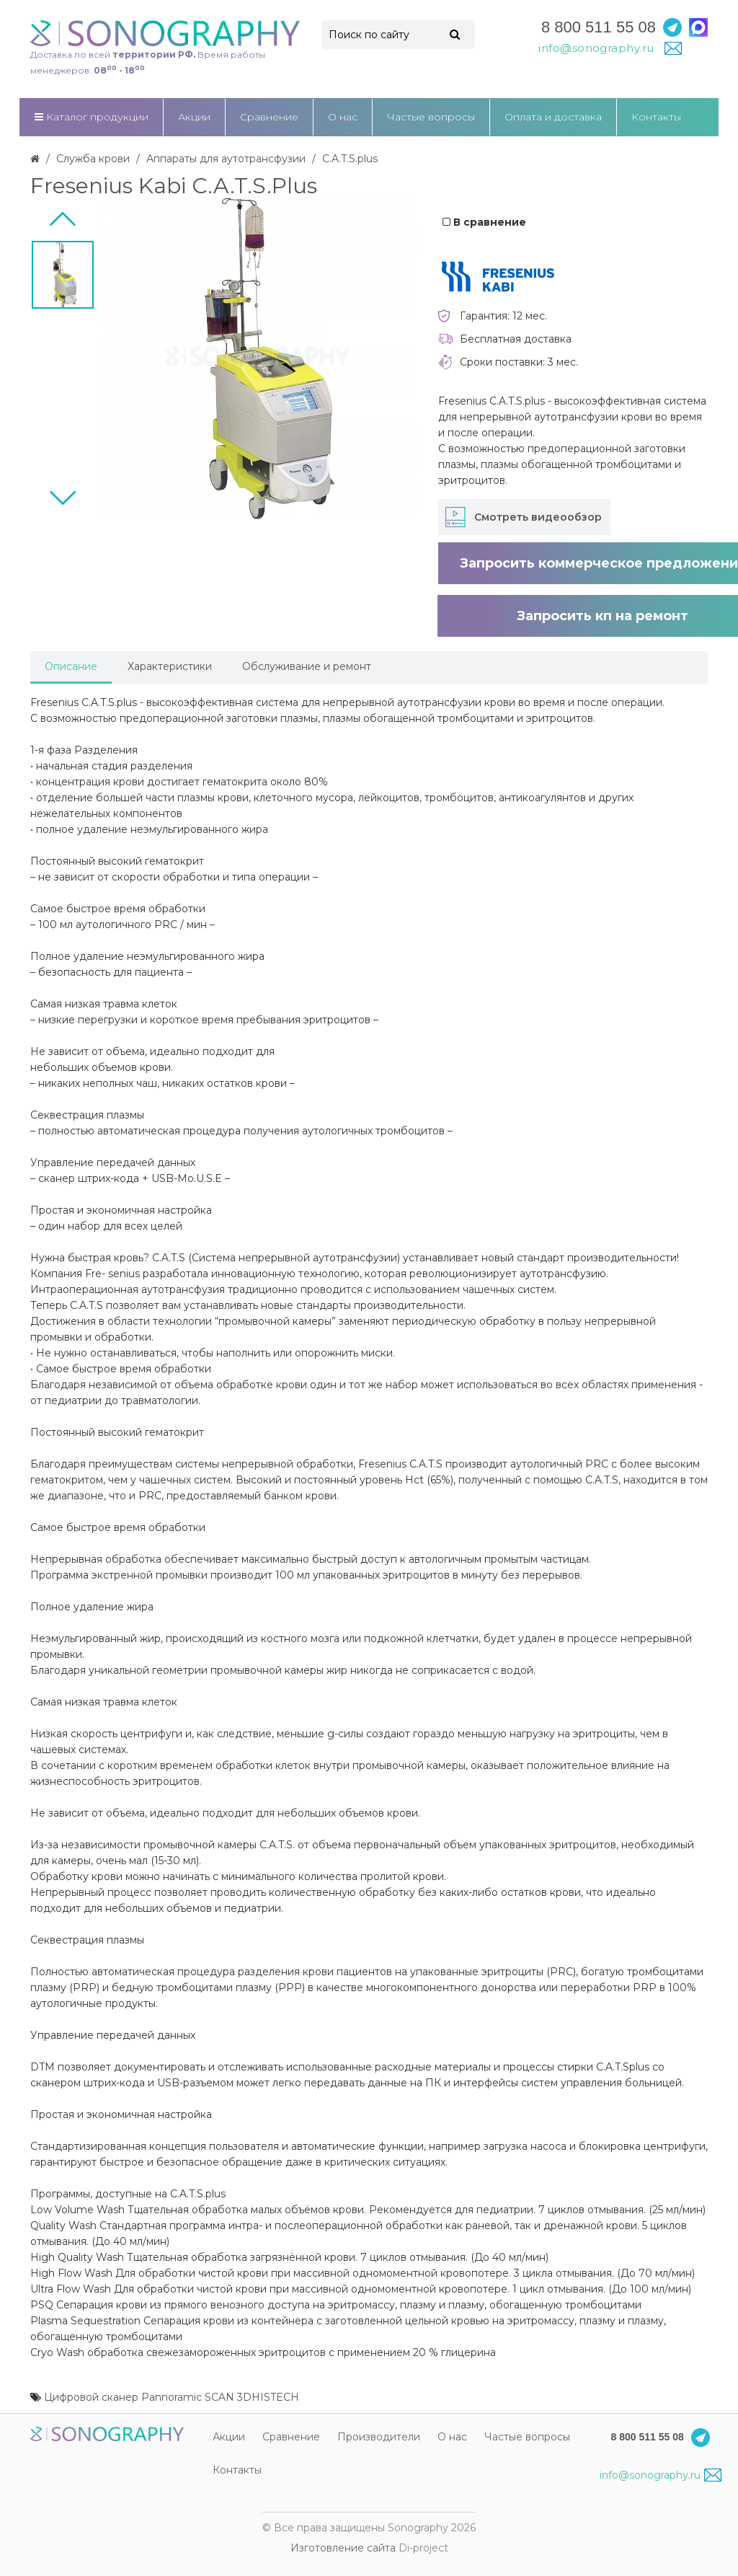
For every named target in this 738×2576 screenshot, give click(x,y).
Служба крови (93, 158)
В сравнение (484, 222)
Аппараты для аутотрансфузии (226, 158)
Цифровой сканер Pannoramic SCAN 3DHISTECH (171, 2397)
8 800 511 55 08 (598, 27)
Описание (71, 666)
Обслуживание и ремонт (306, 666)
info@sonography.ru (660, 2475)
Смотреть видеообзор (538, 517)
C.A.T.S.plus (350, 158)
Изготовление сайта (343, 2547)
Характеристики (170, 666)
